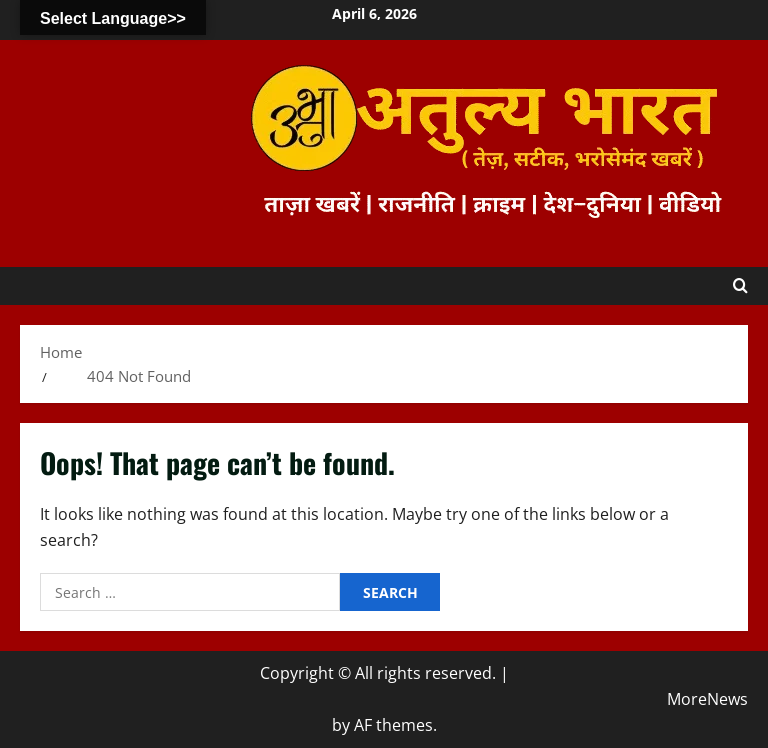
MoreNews (707, 699)
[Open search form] (740, 286)
